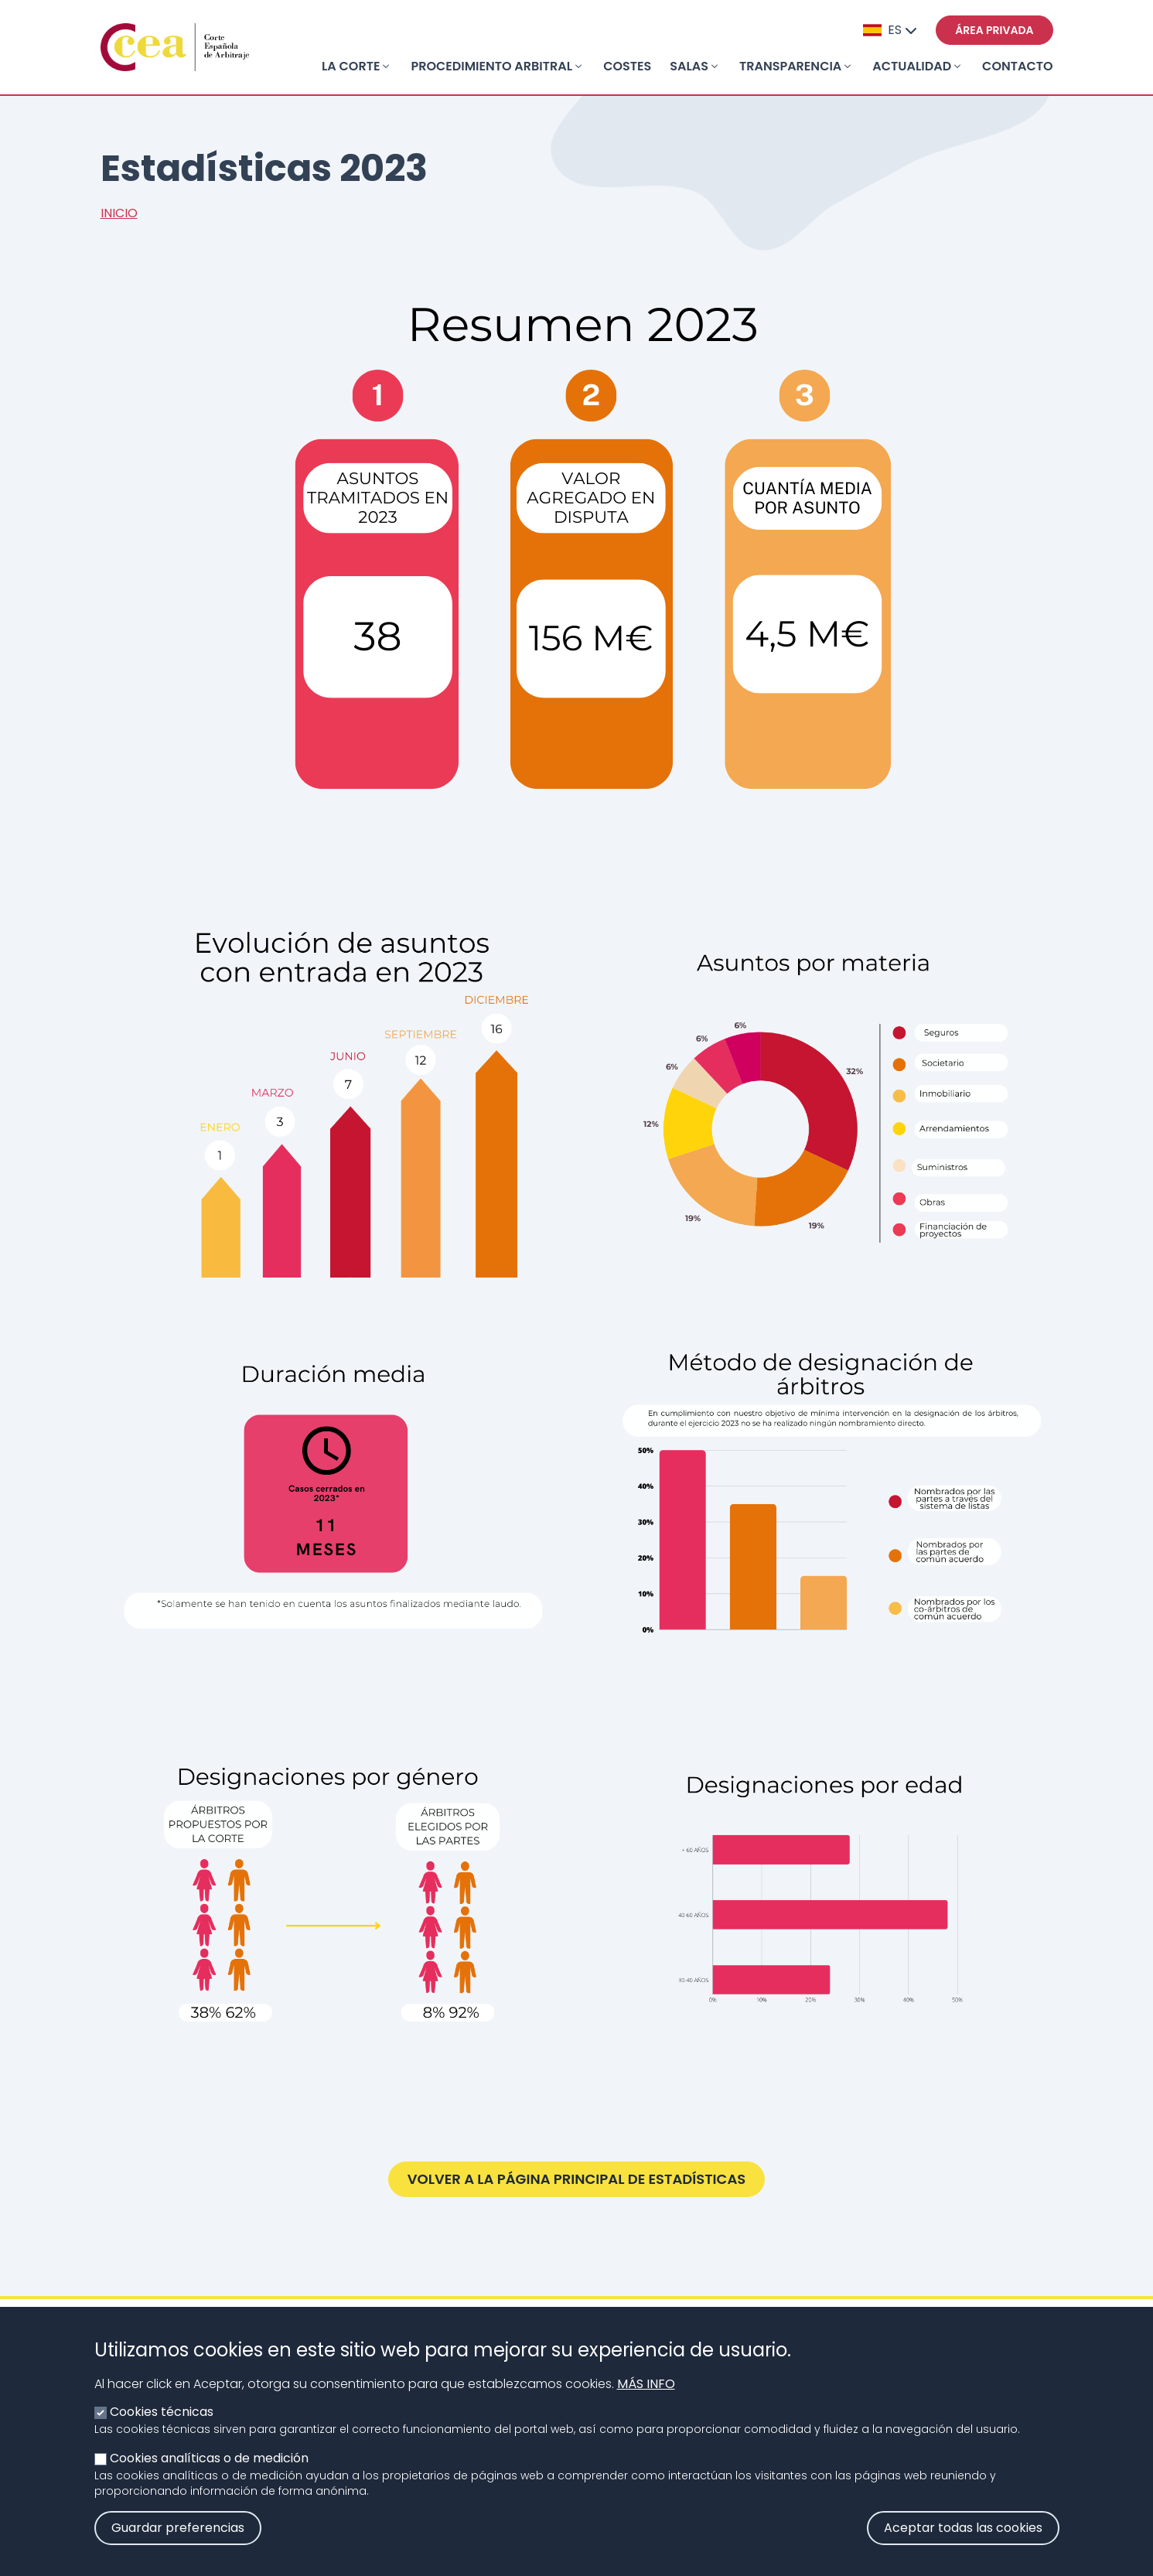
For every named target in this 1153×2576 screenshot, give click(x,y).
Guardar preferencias (177, 2538)
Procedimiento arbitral (491, 66)
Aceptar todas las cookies (963, 2538)
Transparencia (790, 66)
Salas (689, 66)
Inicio (119, 213)
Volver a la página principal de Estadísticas (577, 2179)
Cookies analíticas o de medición (209, 2468)
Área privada (994, 30)
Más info (646, 2394)
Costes (627, 66)
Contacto (1017, 66)
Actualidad (911, 66)
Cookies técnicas (161, 2422)
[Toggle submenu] (386, 66)
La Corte (351, 66)
